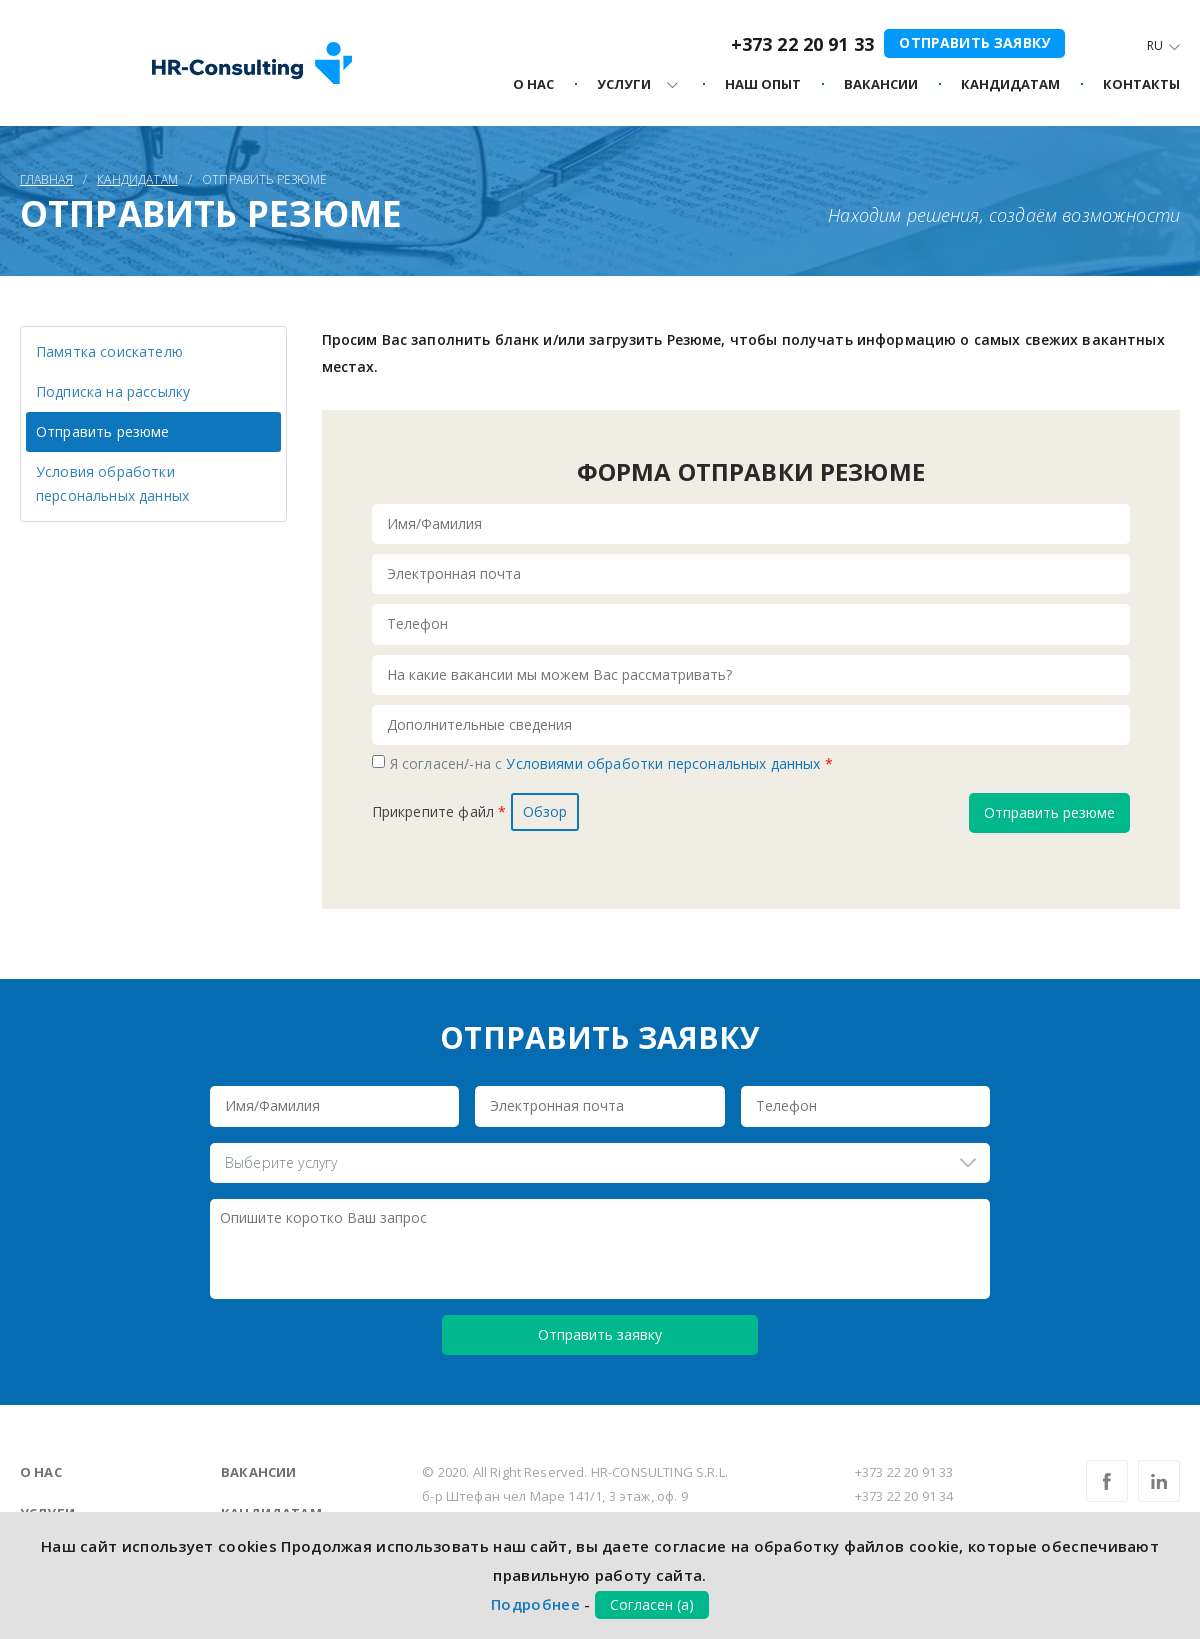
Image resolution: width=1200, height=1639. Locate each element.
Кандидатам (1010, 85)
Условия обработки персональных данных (112, 483)
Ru (1155, 45)
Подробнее (535, 1604)
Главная (46, 179)
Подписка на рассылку (113, 391)
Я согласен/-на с (611, 763)
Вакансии (258, 1472)
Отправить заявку (974, 42)
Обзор (545, 811)
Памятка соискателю (109, 351)
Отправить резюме (103, 431)
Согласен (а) (652, 1604)
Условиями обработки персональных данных (665, 763)
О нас (41, 1472)
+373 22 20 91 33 (803, 44)
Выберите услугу (281, 1162)
